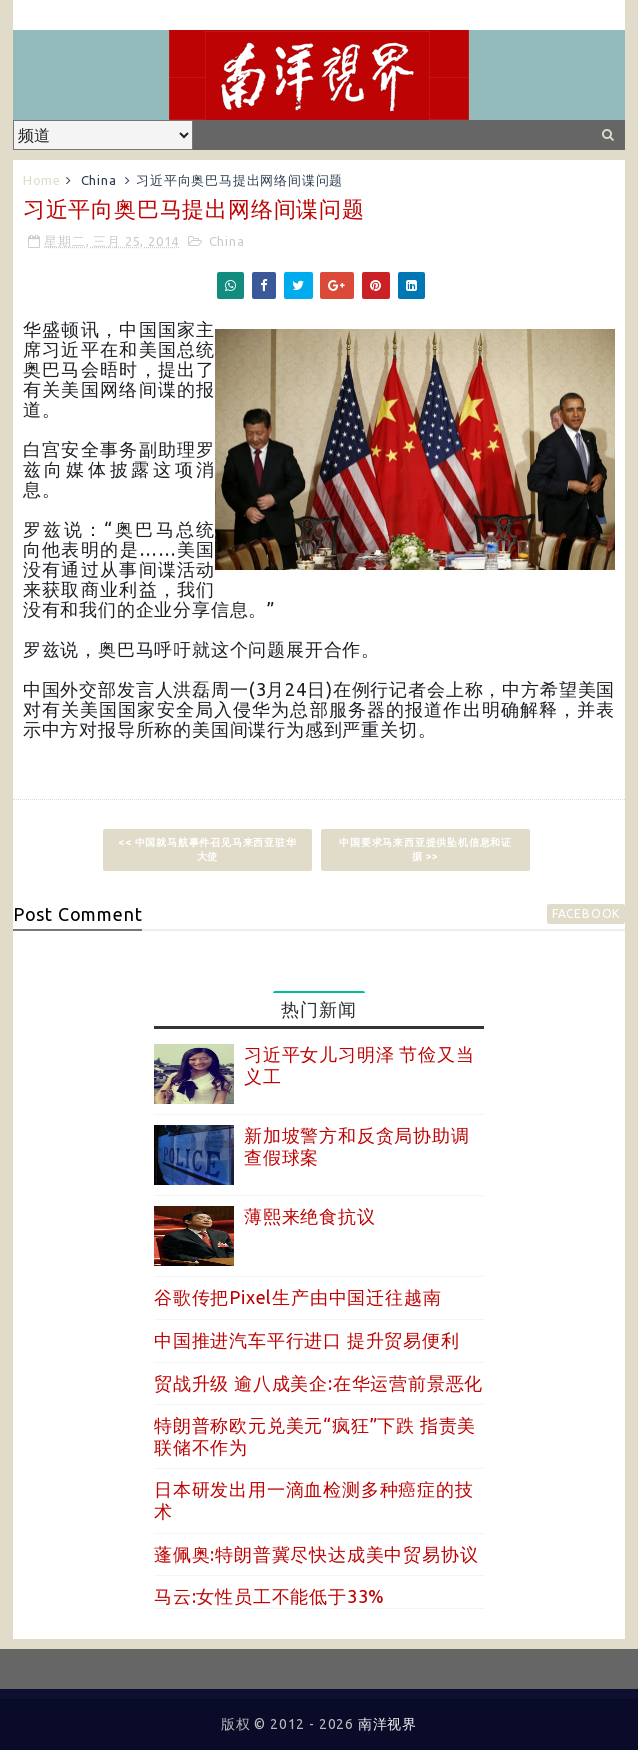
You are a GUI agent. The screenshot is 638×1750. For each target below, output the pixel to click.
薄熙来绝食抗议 (310, 1216)
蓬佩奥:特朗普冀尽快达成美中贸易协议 (316, 1554)
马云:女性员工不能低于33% (269, 1596)
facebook (586, 913)
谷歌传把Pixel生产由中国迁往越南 (297, 1297)
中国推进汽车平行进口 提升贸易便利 (307, 1340)
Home (42, 180)
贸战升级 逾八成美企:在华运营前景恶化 (318, 1383)
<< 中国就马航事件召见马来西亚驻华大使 (207, 849)
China (99, 180)
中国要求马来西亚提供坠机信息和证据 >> (425, 849)
